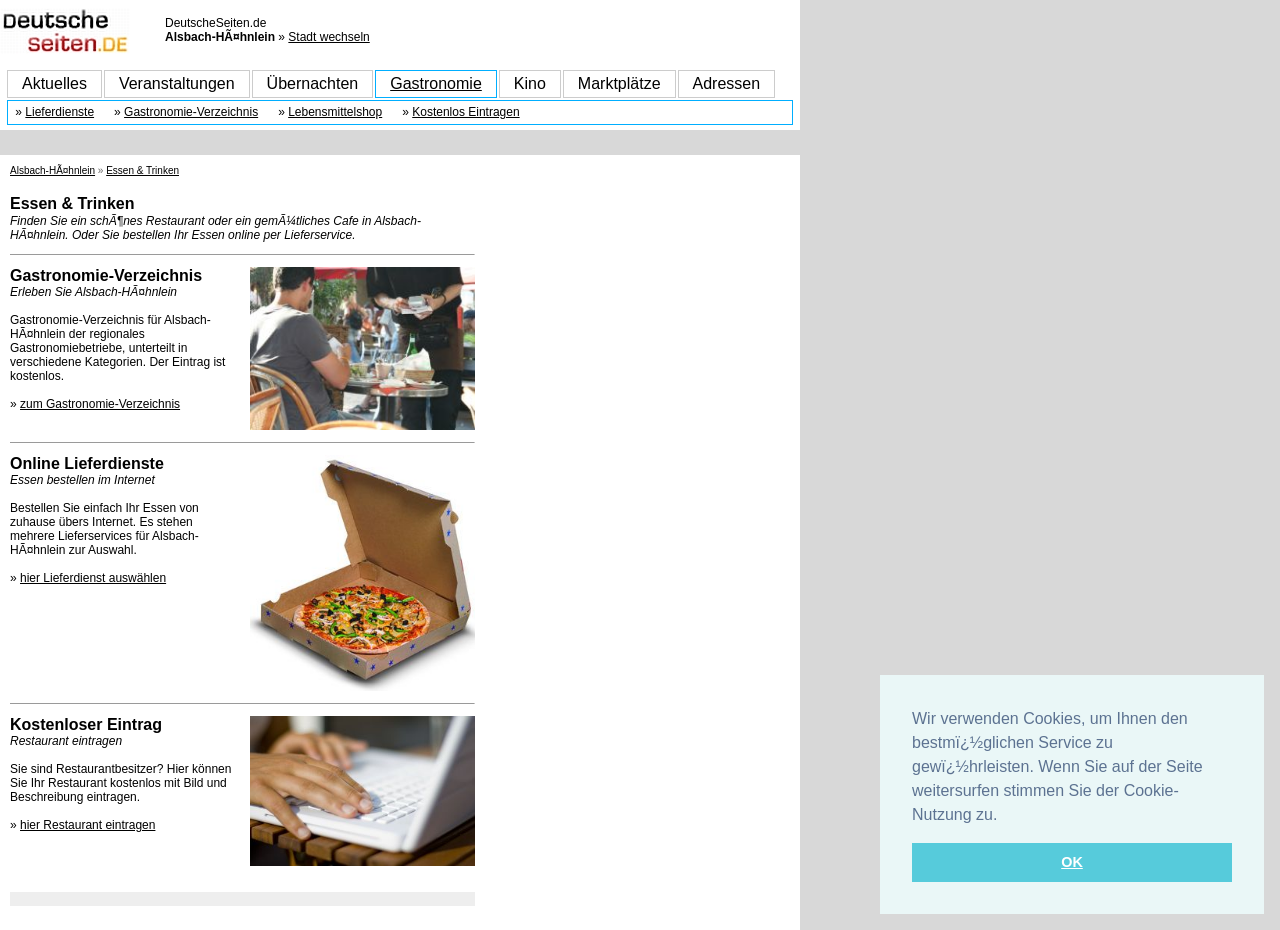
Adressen (727, 83)
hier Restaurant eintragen (87, 825)
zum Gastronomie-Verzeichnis (100, 404)
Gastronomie (436, 83)
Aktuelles (54, 83)
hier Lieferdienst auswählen (93, 578)
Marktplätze (619, 83)
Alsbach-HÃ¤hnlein (52, 170)
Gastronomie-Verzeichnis (191, 112)
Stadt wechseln (328, 37)
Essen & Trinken (142, 170)
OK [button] (1072, 862)
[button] (1005, 816)
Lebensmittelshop (335, 112)
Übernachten (313, 83)
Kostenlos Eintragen (465, 112)
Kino (530, 83)
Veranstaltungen (177, 83)
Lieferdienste (59, 112)
